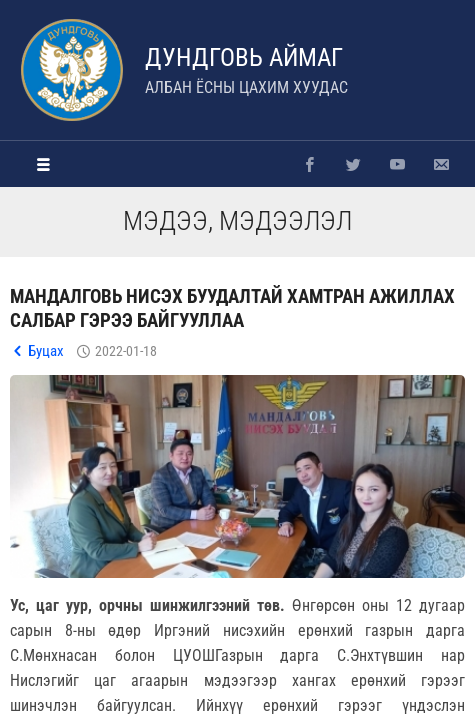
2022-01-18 (126, 351)
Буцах (46, 351)
